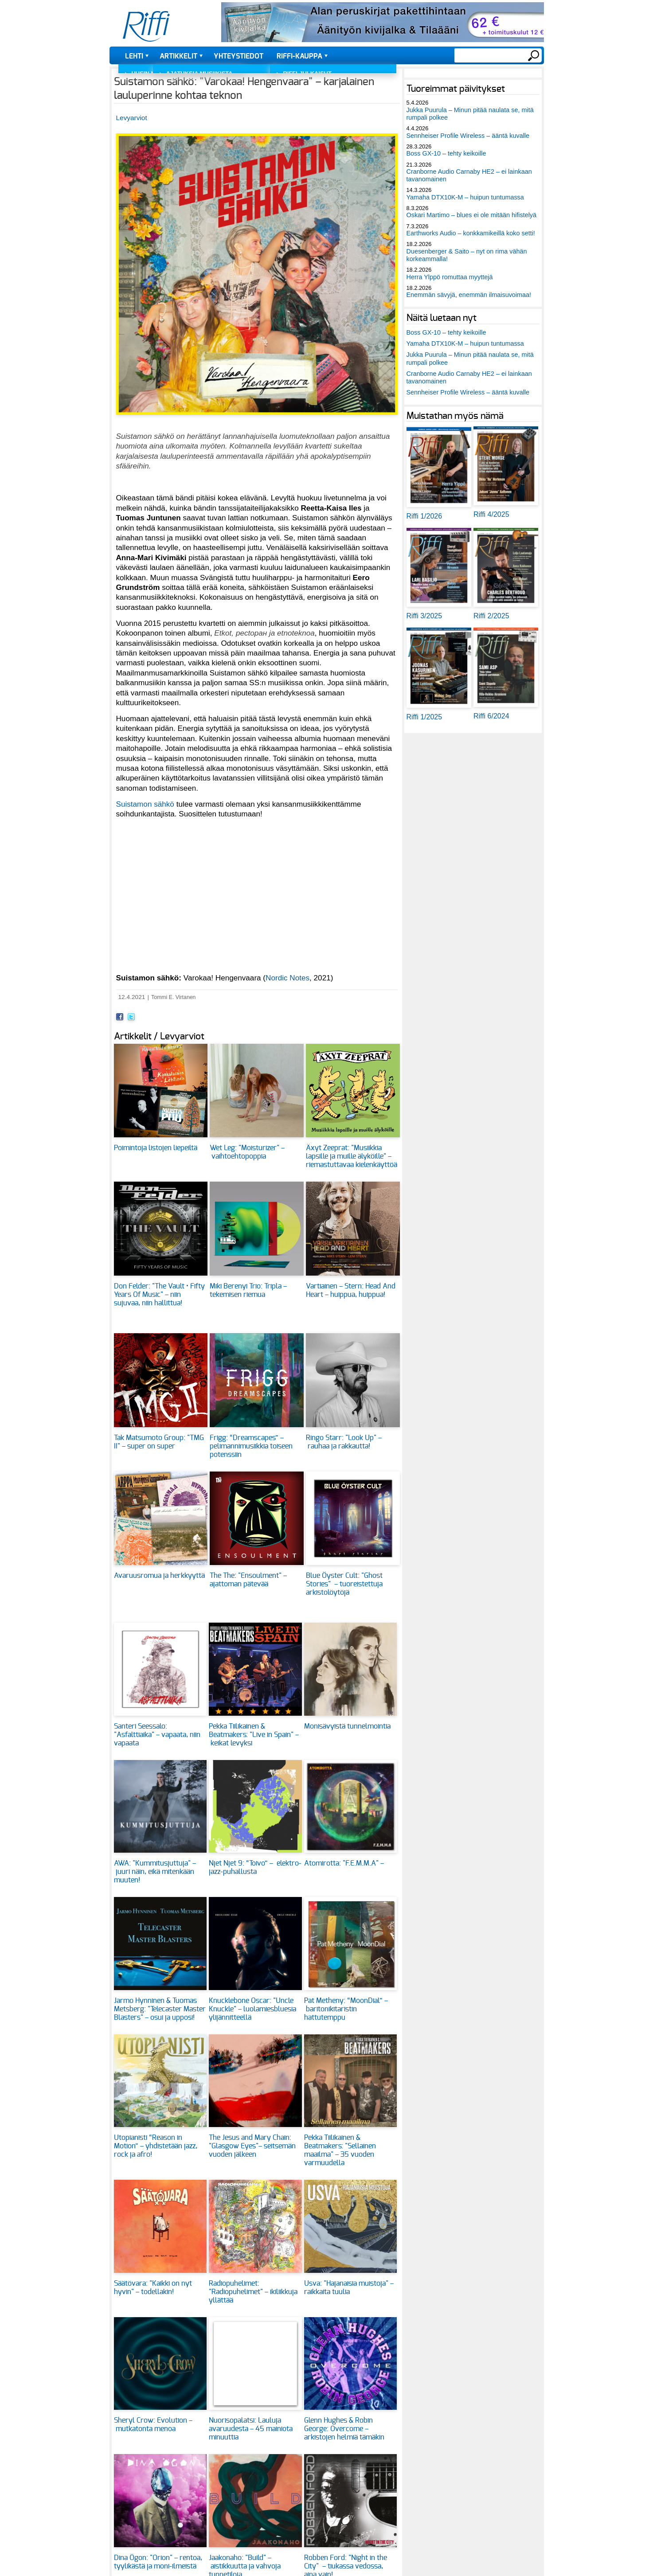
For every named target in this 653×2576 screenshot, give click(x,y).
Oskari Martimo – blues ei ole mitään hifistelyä (472, 215)
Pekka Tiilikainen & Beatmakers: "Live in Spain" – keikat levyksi (254, 1735)
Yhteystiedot (238, 56)
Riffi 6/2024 (491, 716)
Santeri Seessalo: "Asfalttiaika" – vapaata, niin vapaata (157, 1735)
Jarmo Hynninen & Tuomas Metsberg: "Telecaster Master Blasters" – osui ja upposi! (160, 2009)
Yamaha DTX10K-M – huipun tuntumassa (465, 197)
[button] (257, 419)
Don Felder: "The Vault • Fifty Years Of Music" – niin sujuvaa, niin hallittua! (159, 1295)
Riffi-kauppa (299, 56)
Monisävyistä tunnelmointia (347, 1726)
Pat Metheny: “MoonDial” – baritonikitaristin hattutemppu (346, 2009)
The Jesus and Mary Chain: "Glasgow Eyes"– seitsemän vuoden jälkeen (252, 2146)
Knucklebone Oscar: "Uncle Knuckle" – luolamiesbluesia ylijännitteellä (252, 2009)
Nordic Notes (287, 977)
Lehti (134, 56)
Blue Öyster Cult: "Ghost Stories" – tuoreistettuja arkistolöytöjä (344, 1584)
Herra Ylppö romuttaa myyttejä (450, 277)
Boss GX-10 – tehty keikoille (446, 153)
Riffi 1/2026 (424, 516)
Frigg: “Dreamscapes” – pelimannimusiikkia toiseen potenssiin (251, 1446)
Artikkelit (178, 56)
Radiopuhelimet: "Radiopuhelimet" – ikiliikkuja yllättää (253, 2292)
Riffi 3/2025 (424, 616)
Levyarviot (131, 117)
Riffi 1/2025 (424, 717)
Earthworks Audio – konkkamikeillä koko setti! (471, 233)
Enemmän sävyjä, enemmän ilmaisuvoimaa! (469, 294)
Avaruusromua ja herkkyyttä (159, 1575)
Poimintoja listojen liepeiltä (155, 1147)
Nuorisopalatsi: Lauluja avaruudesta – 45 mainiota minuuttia (251, 2429)
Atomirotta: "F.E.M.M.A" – (345, 1863)
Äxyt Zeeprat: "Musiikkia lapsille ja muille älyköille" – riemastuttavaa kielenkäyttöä (351, 1156)
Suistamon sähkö (145, 804)
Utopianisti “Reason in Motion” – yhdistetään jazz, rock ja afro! (155, 2146)
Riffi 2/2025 (491, 616)
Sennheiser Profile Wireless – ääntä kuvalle (468, 135)
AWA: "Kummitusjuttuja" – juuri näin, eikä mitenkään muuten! (155, 1872)
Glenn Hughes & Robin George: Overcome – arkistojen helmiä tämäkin (344, 2429)
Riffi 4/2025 (491, 514)
